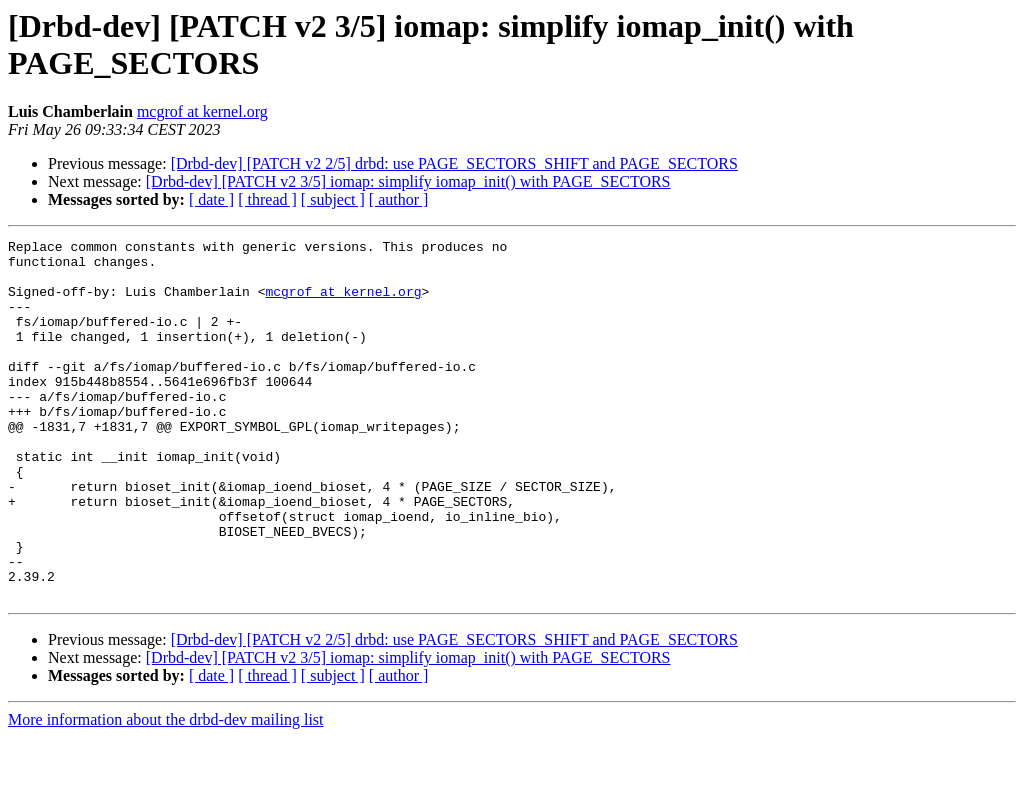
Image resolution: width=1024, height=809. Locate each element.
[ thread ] (267, 199)
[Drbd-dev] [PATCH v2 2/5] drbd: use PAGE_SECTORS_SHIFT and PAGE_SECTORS (454, 163)
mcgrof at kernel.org (202, 111)
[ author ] (399, 199)
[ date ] (211, 199)
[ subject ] (333, 199)
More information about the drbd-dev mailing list (166, 791)
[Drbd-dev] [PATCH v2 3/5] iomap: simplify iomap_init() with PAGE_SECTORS (408, 181)
